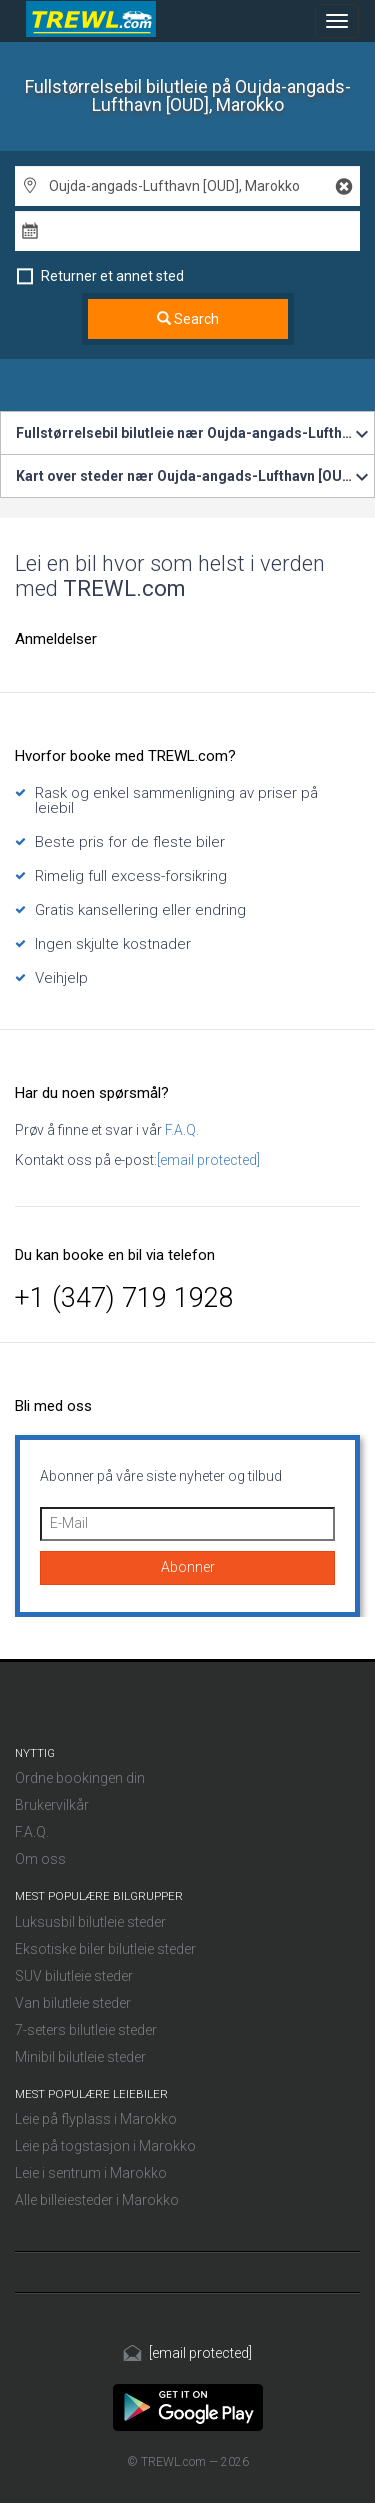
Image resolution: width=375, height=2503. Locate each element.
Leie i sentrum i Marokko (91, 2173)
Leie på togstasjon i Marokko (105, 2146)
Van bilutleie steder (73, 2003)
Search (188, 319)
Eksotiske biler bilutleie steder (105, 1949)
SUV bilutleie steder (74, 1976)
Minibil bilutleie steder (80, 2057)
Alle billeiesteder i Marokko (97, 2200)
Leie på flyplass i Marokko (96, 2119)
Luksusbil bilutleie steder (90, 1922)
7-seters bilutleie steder (86, 2030)
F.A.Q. (180, 1130)
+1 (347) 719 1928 (124, 1298)
